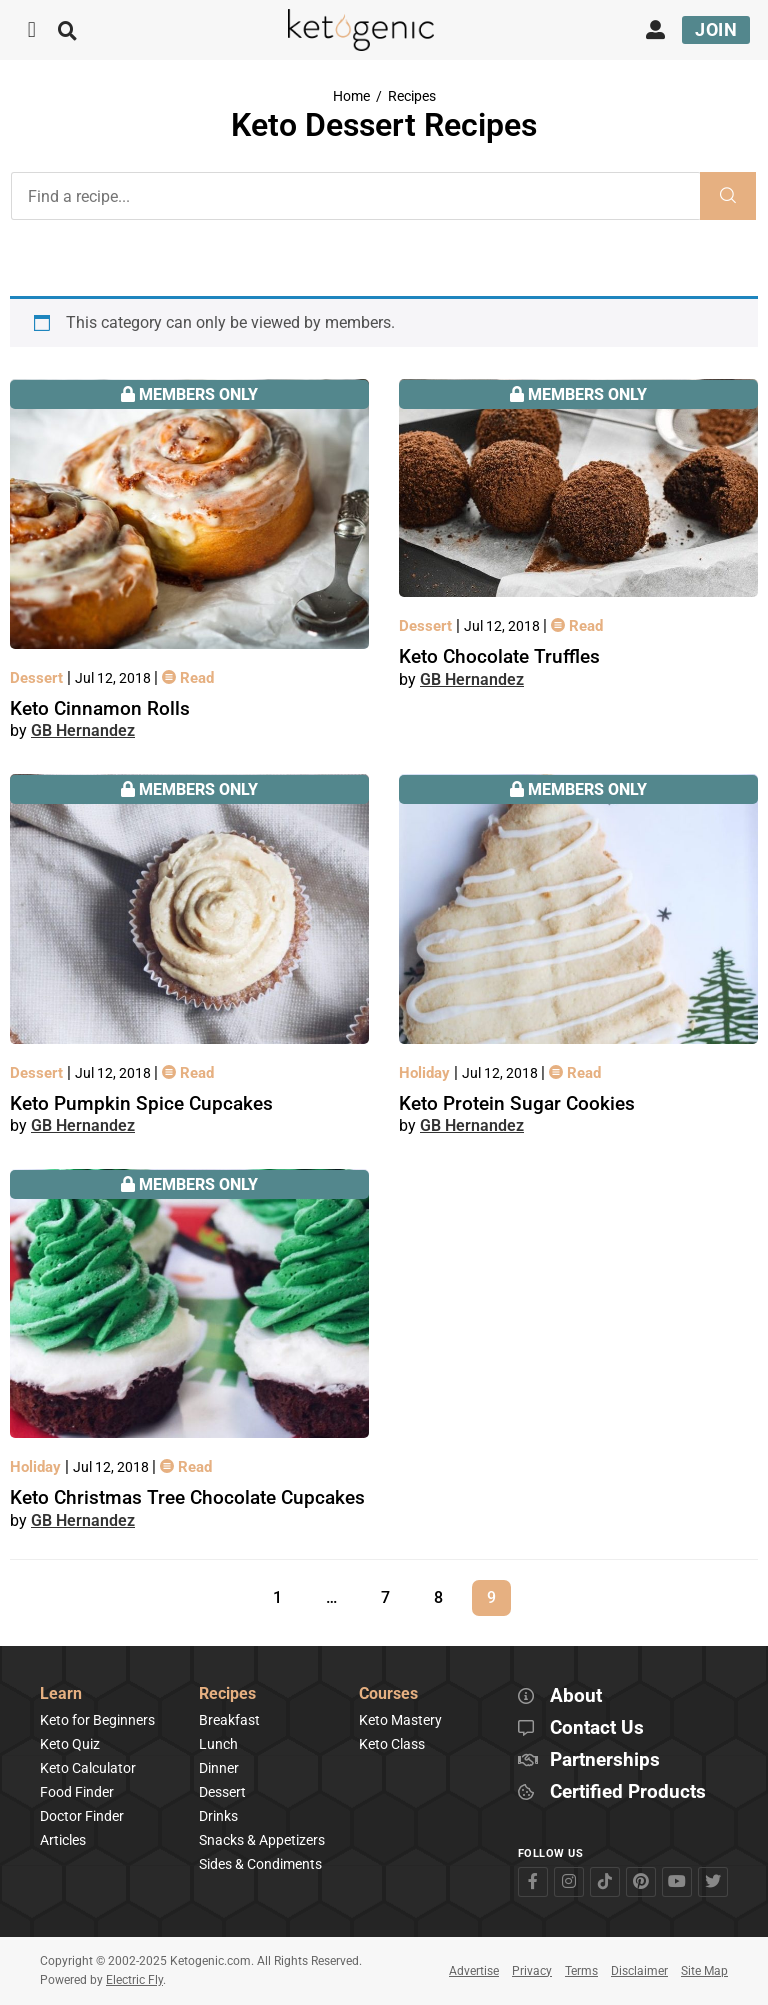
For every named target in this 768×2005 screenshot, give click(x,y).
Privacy (532, 1971)
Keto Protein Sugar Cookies (517, 1103)
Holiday (426, 1073)
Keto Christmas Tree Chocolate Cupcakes (187, 1497)
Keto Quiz (70, 1744)
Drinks (218, 1816)
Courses (388, 1694)
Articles (63, 1840)
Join (716, 29)
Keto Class (392, 1744)
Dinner (219, 1768)
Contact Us (597, 1728)
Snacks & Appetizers (262, 1840)
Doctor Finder (82, 1816)
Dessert (38, 678)
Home (351, 96)
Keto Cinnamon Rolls (100, 708)
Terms (581, 1971)
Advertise (474, 1971)
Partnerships (605, 1760)
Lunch (218, 1744)
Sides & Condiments (260, 1864)
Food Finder (77, 1792)
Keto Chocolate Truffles (499, 656)
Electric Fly (134, 1980)
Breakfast (229, 1720)
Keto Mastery (400, 1720)
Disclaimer (639, 1971)
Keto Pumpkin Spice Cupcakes (141, 1103)
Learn (61, 1694)
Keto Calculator (88, 1768)
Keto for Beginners (97, 1720)
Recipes (412, 96)
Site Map (704, 1971)
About (576, 1696)
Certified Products (628, 1792)
